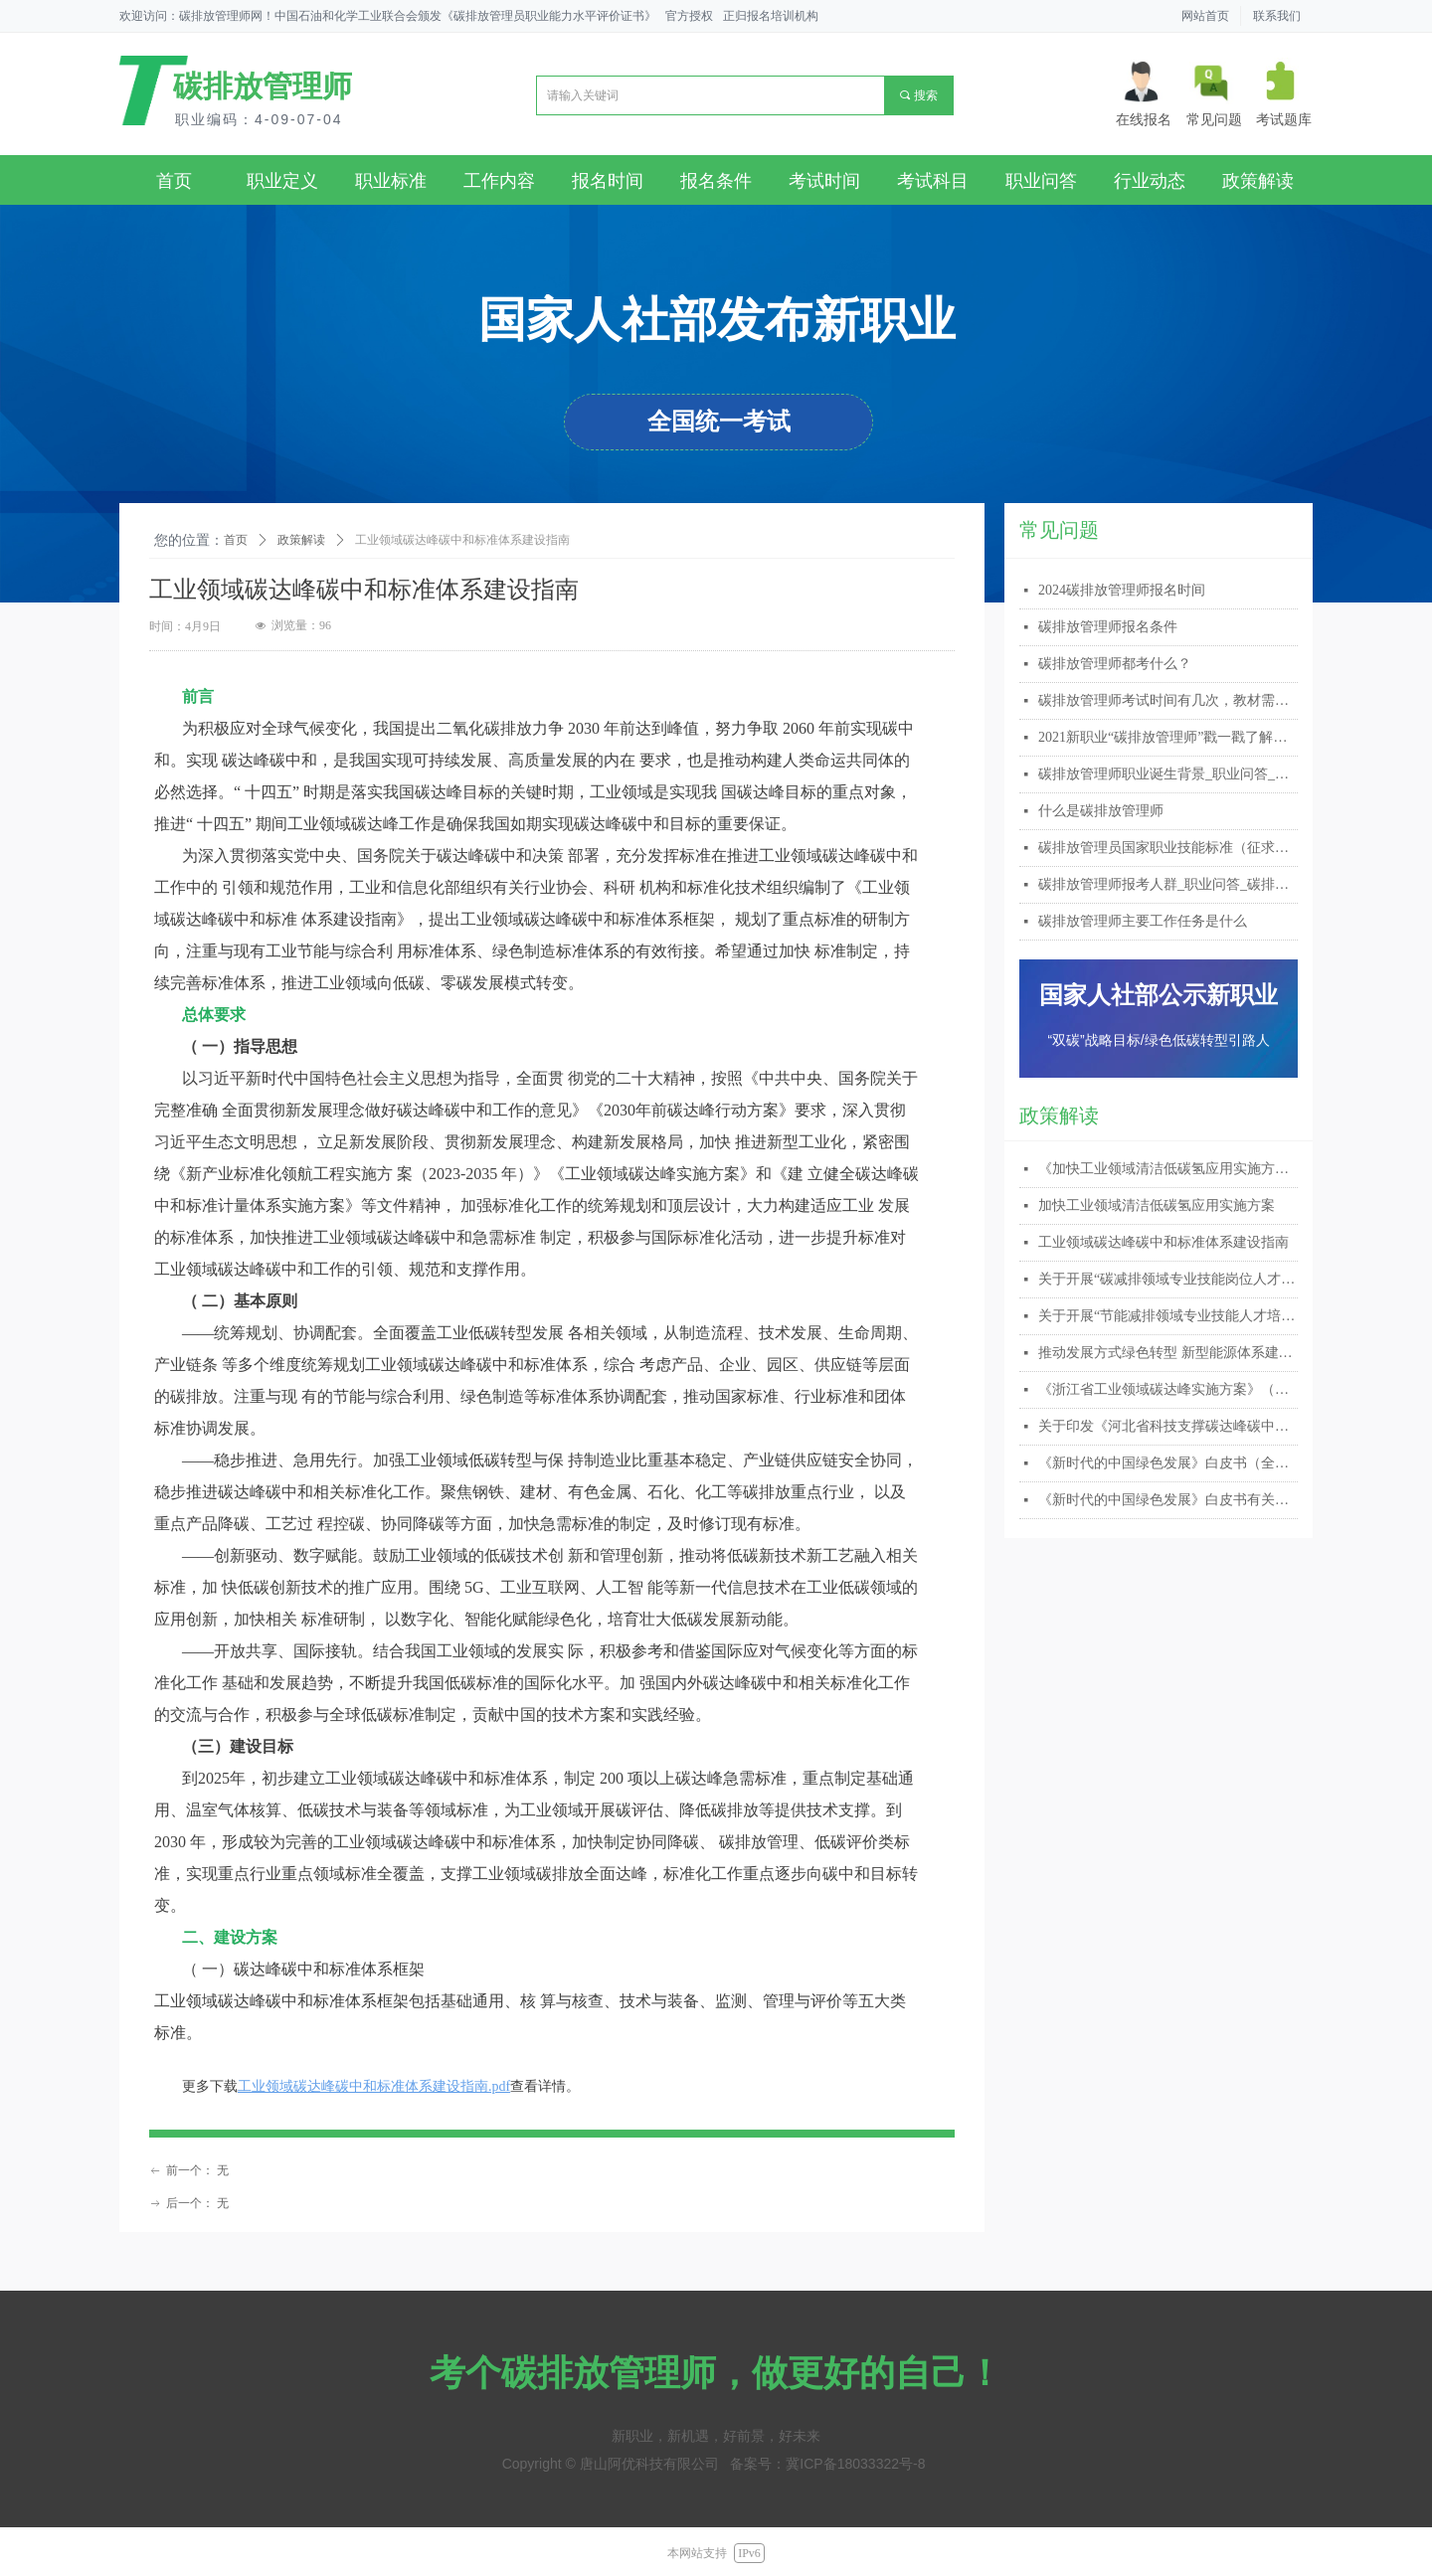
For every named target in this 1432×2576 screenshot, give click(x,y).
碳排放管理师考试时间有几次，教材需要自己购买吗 (1168, 700)
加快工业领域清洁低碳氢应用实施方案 (1156, 1205)
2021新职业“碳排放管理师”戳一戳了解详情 (1168, 737)
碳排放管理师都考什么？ (1114, 663)
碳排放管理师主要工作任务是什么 (1142, 921)
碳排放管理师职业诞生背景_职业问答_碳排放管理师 (1168, 774)
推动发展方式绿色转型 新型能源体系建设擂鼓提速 (1168, 1352)
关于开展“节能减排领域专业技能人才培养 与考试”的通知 (1168, 1315)
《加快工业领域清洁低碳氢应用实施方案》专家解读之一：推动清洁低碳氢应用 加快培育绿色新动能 (1168, 1168)
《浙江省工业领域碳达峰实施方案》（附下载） (1168, 1389)
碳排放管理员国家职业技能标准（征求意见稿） (1168, 847)
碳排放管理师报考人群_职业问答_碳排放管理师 (1168, 884)
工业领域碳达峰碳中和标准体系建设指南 (1163, 1242)
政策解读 (301, 540)
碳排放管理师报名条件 (1107, 626)
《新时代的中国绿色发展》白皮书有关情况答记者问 (1168, 1499)
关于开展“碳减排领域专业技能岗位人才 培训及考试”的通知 (1168, 1279)
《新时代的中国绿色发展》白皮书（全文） (1168, 1463)
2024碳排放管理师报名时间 (1121, 590)
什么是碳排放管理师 (1101, 810)
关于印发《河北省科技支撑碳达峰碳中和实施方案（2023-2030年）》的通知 (1168, 1426)
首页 (236, 540)
